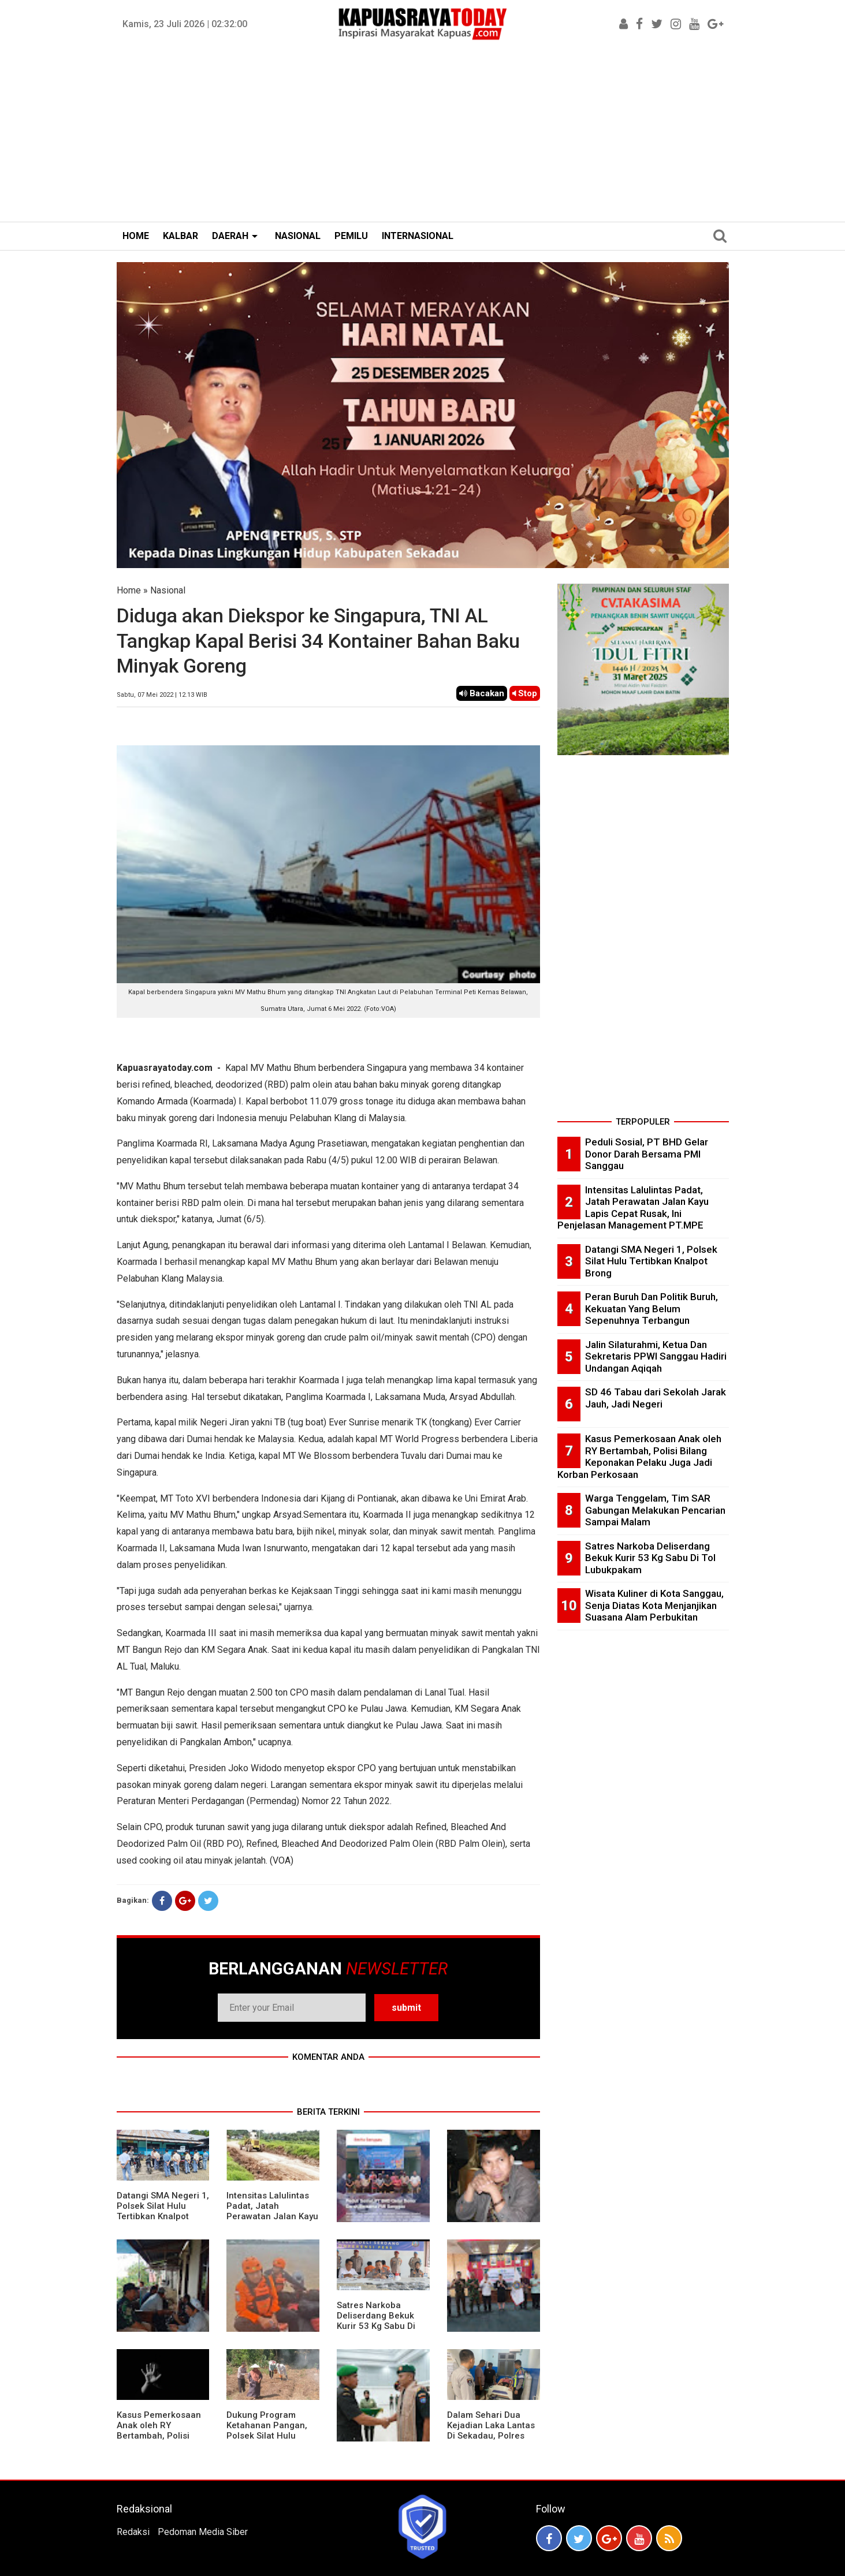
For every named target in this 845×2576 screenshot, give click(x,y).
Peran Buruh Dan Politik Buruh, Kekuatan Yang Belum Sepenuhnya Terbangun (651, 1308)
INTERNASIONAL (417, 235)
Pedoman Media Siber (203, 2531)
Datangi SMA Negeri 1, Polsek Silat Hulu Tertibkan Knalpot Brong (163, 2211)
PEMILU (351, 235)
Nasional (167, 590)
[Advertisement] (423, 135)
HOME (135, 235)
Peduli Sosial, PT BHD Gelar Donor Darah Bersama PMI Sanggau (646, 1153)
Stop (524, 693)
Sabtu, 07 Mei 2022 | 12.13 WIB (162, 695)
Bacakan (481, 693)
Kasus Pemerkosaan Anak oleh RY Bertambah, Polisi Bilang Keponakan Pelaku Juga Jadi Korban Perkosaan (159, 2441)
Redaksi (133, 2531)
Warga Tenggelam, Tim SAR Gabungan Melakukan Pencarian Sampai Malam (655, 1510)
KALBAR (180, 235)
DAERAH (230, 235)
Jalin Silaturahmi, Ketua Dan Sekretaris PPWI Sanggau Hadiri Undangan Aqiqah (656, 1356)
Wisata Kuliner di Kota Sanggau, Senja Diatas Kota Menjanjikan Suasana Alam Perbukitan (654, 1605)
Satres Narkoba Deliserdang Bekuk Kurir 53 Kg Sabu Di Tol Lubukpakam (376, 2321)
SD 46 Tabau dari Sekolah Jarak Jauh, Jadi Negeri (655, 1398)
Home (129, 590)
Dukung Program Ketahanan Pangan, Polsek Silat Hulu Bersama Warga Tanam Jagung (266, 2436)
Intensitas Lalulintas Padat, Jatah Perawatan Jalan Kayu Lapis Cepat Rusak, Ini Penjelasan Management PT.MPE (272, 2221)
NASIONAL (298, 235)
